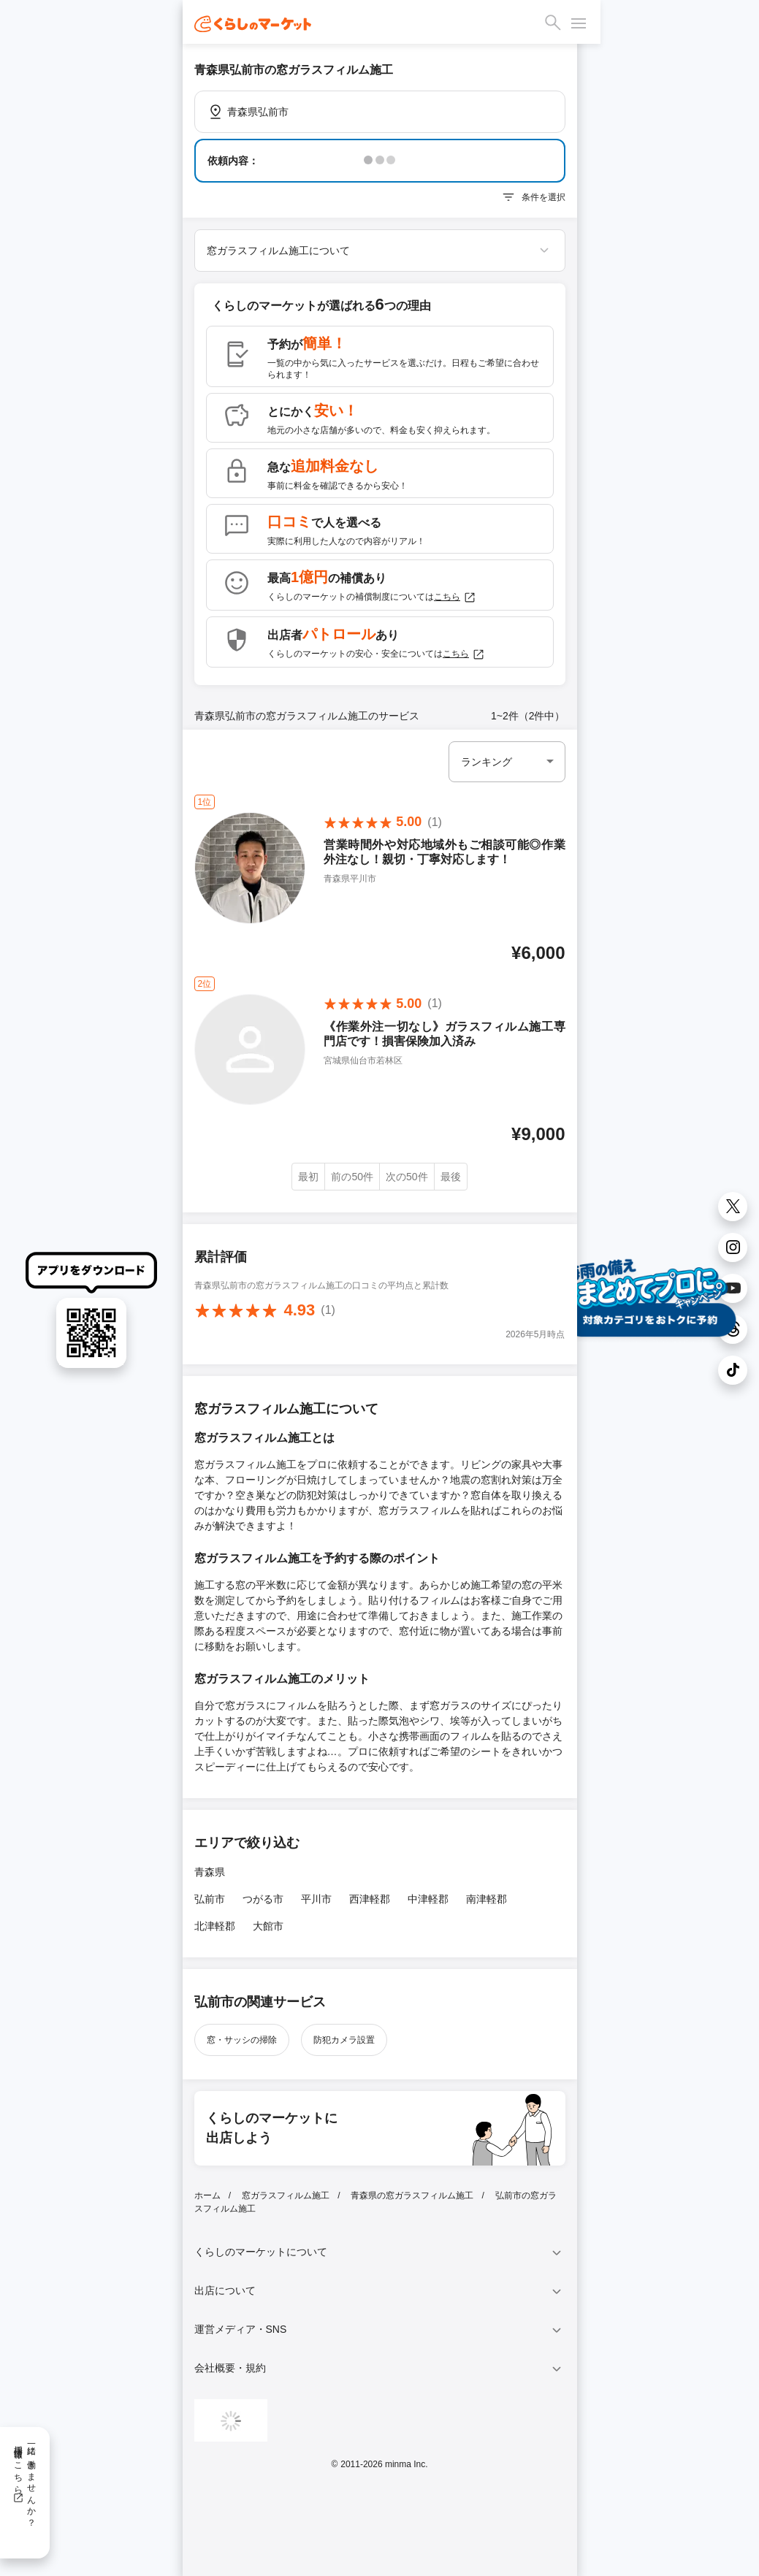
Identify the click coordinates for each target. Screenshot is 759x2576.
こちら (455, 597)
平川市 (316, 1899)
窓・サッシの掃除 (242, 2040)
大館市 (268, 1926)
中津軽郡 (428, 1899)
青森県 (209, 1872)
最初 (308, 1176)
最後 (450, 1176)
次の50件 (407, 1176)
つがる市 (263, 1899)
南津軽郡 (486, 1899)
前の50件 (352, 1176)
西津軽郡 (369, 1899)
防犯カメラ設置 (344, 2040)
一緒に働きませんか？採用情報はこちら (24, 2481)
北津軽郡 (214, 1926)
